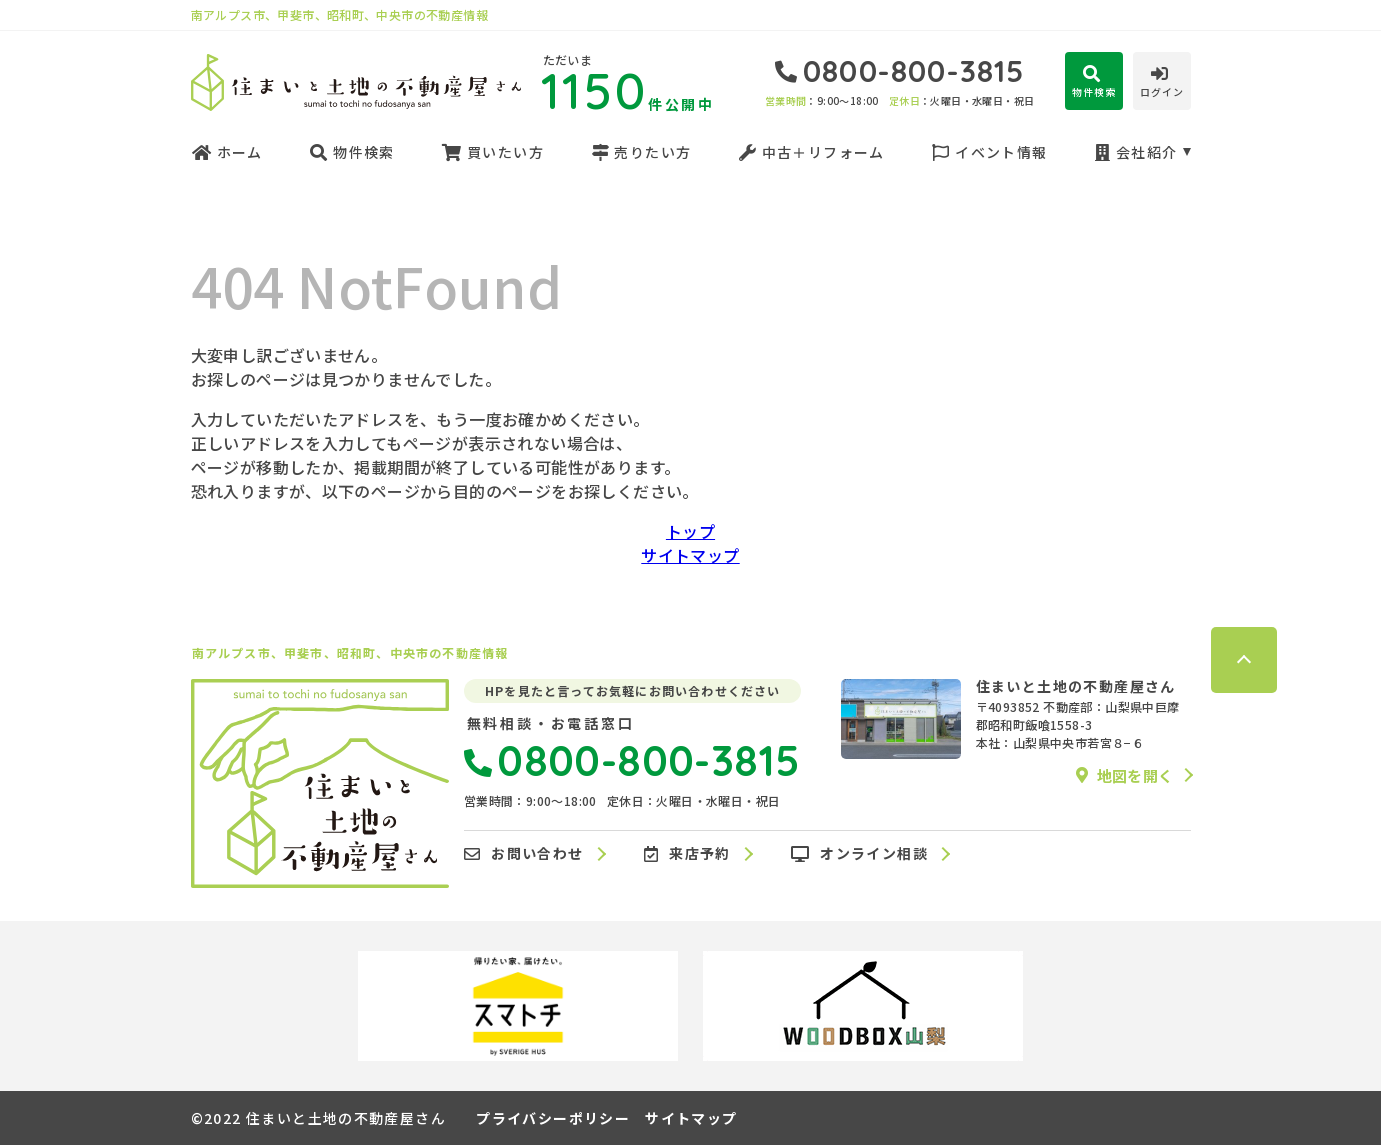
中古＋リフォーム (811, 152)
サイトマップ (690, 555)
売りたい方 (640, 152)
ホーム (227, 152)
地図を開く (1124, 775)
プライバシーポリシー (553, 1118)
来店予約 (687, 854)
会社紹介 (1136, 152)
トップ (690, 531)
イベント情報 (989, 152)
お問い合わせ (524, 854)
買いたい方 (492, 152)
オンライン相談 (859, 854)
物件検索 (352, 152)
